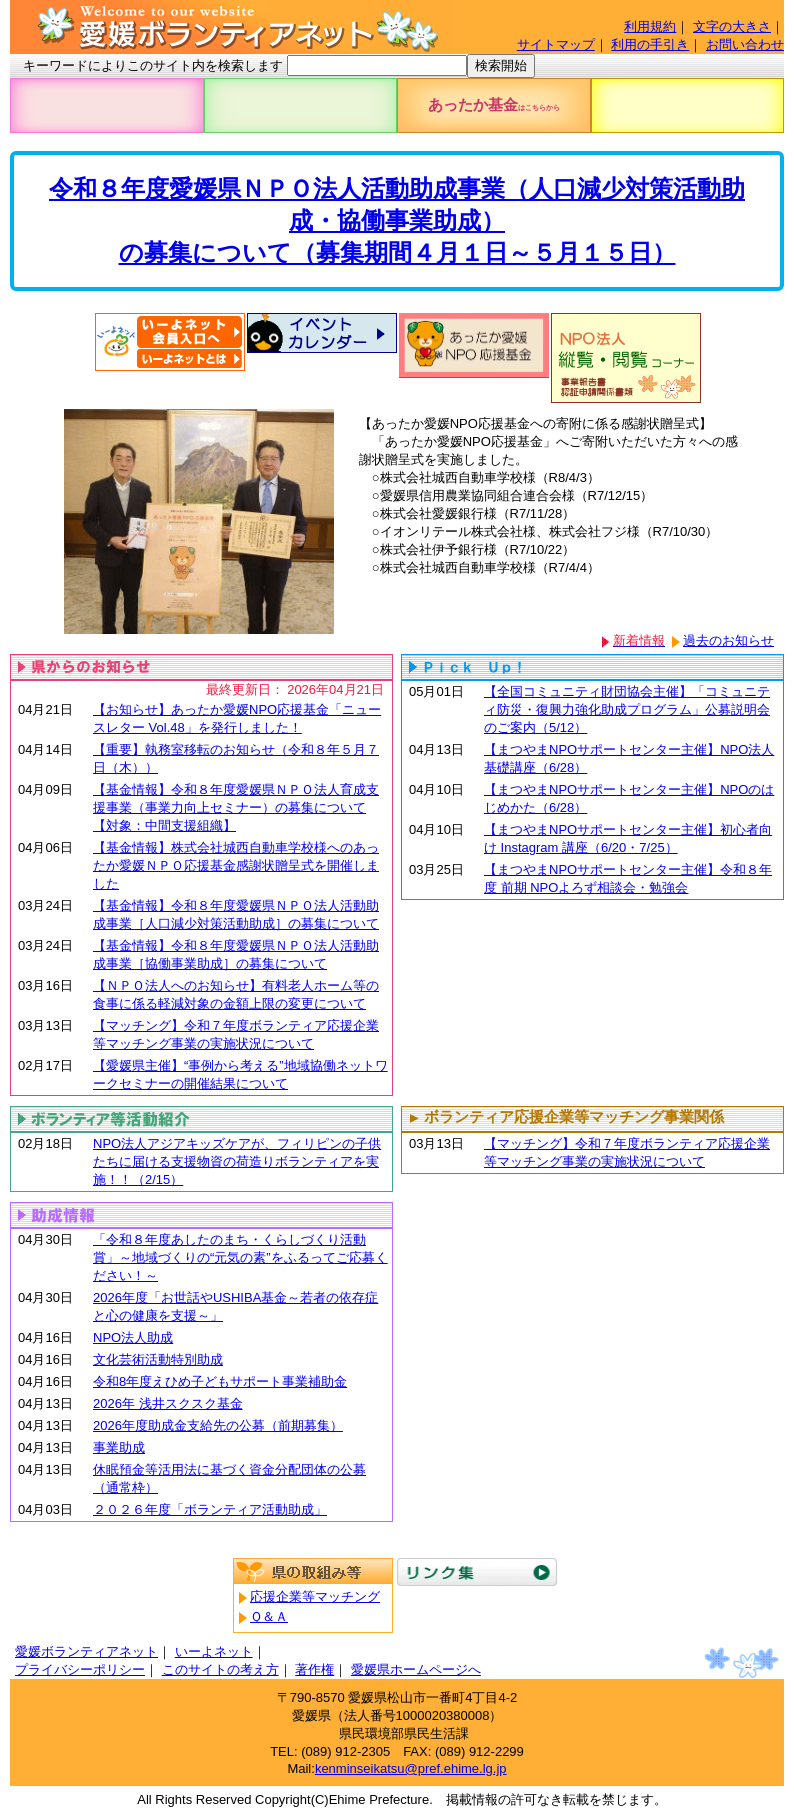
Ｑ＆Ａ (269, 1616)
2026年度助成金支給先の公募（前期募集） (218, 1425)
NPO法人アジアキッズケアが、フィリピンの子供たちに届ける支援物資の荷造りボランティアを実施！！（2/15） (237, 1161)
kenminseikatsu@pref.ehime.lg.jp (411, 1768)
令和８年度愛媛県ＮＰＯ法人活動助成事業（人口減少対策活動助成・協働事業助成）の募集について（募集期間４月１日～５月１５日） (397, 220)
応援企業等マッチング (315, 1596)
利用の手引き (650, 44)
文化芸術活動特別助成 (158, 1359)
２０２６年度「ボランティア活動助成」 (210, 1509)
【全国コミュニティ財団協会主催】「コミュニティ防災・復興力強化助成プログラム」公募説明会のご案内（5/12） (627, 709)
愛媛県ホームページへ (416, 1669)
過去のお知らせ (728, 640)
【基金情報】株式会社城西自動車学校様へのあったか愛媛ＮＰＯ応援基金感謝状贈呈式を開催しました (236, 865)
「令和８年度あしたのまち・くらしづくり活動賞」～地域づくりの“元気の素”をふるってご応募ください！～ (240, 1257)
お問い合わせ (745, 44)
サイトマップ (556, 44)
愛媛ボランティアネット (86, 1651)
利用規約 (650, 26)
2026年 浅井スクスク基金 (168, 1403)
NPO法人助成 (133, 1337)
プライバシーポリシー (80, 1669)
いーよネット (214, 1651)
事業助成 (119, 1447)
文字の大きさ (732, 26)
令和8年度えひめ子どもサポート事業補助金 (220, 1381)
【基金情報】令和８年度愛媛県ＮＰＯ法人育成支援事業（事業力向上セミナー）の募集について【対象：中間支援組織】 (236, 807)
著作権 (314, 1669)
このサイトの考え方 (220, 1669)
